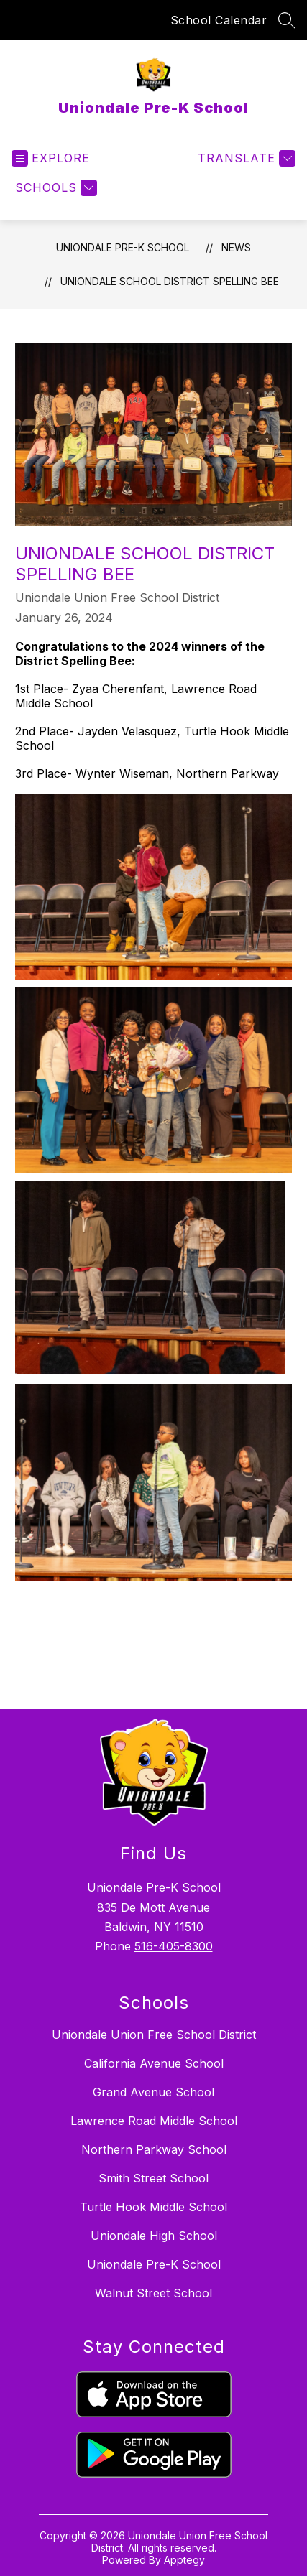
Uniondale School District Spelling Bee (169, 281)
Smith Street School (153, 2178)
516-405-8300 (173, 1946)
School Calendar (218, 20)
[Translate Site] (244, 158)
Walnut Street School (153, 2293)
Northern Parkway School (153, 2149)
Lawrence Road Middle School (153, 2121)
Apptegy (184, 2560)
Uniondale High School (154, 2235)
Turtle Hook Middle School (153, 2207)
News (236, 247)
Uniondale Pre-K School (122, 247)
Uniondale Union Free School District (154, 2034)
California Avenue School (154, 2063)
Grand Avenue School (153, 2092)
